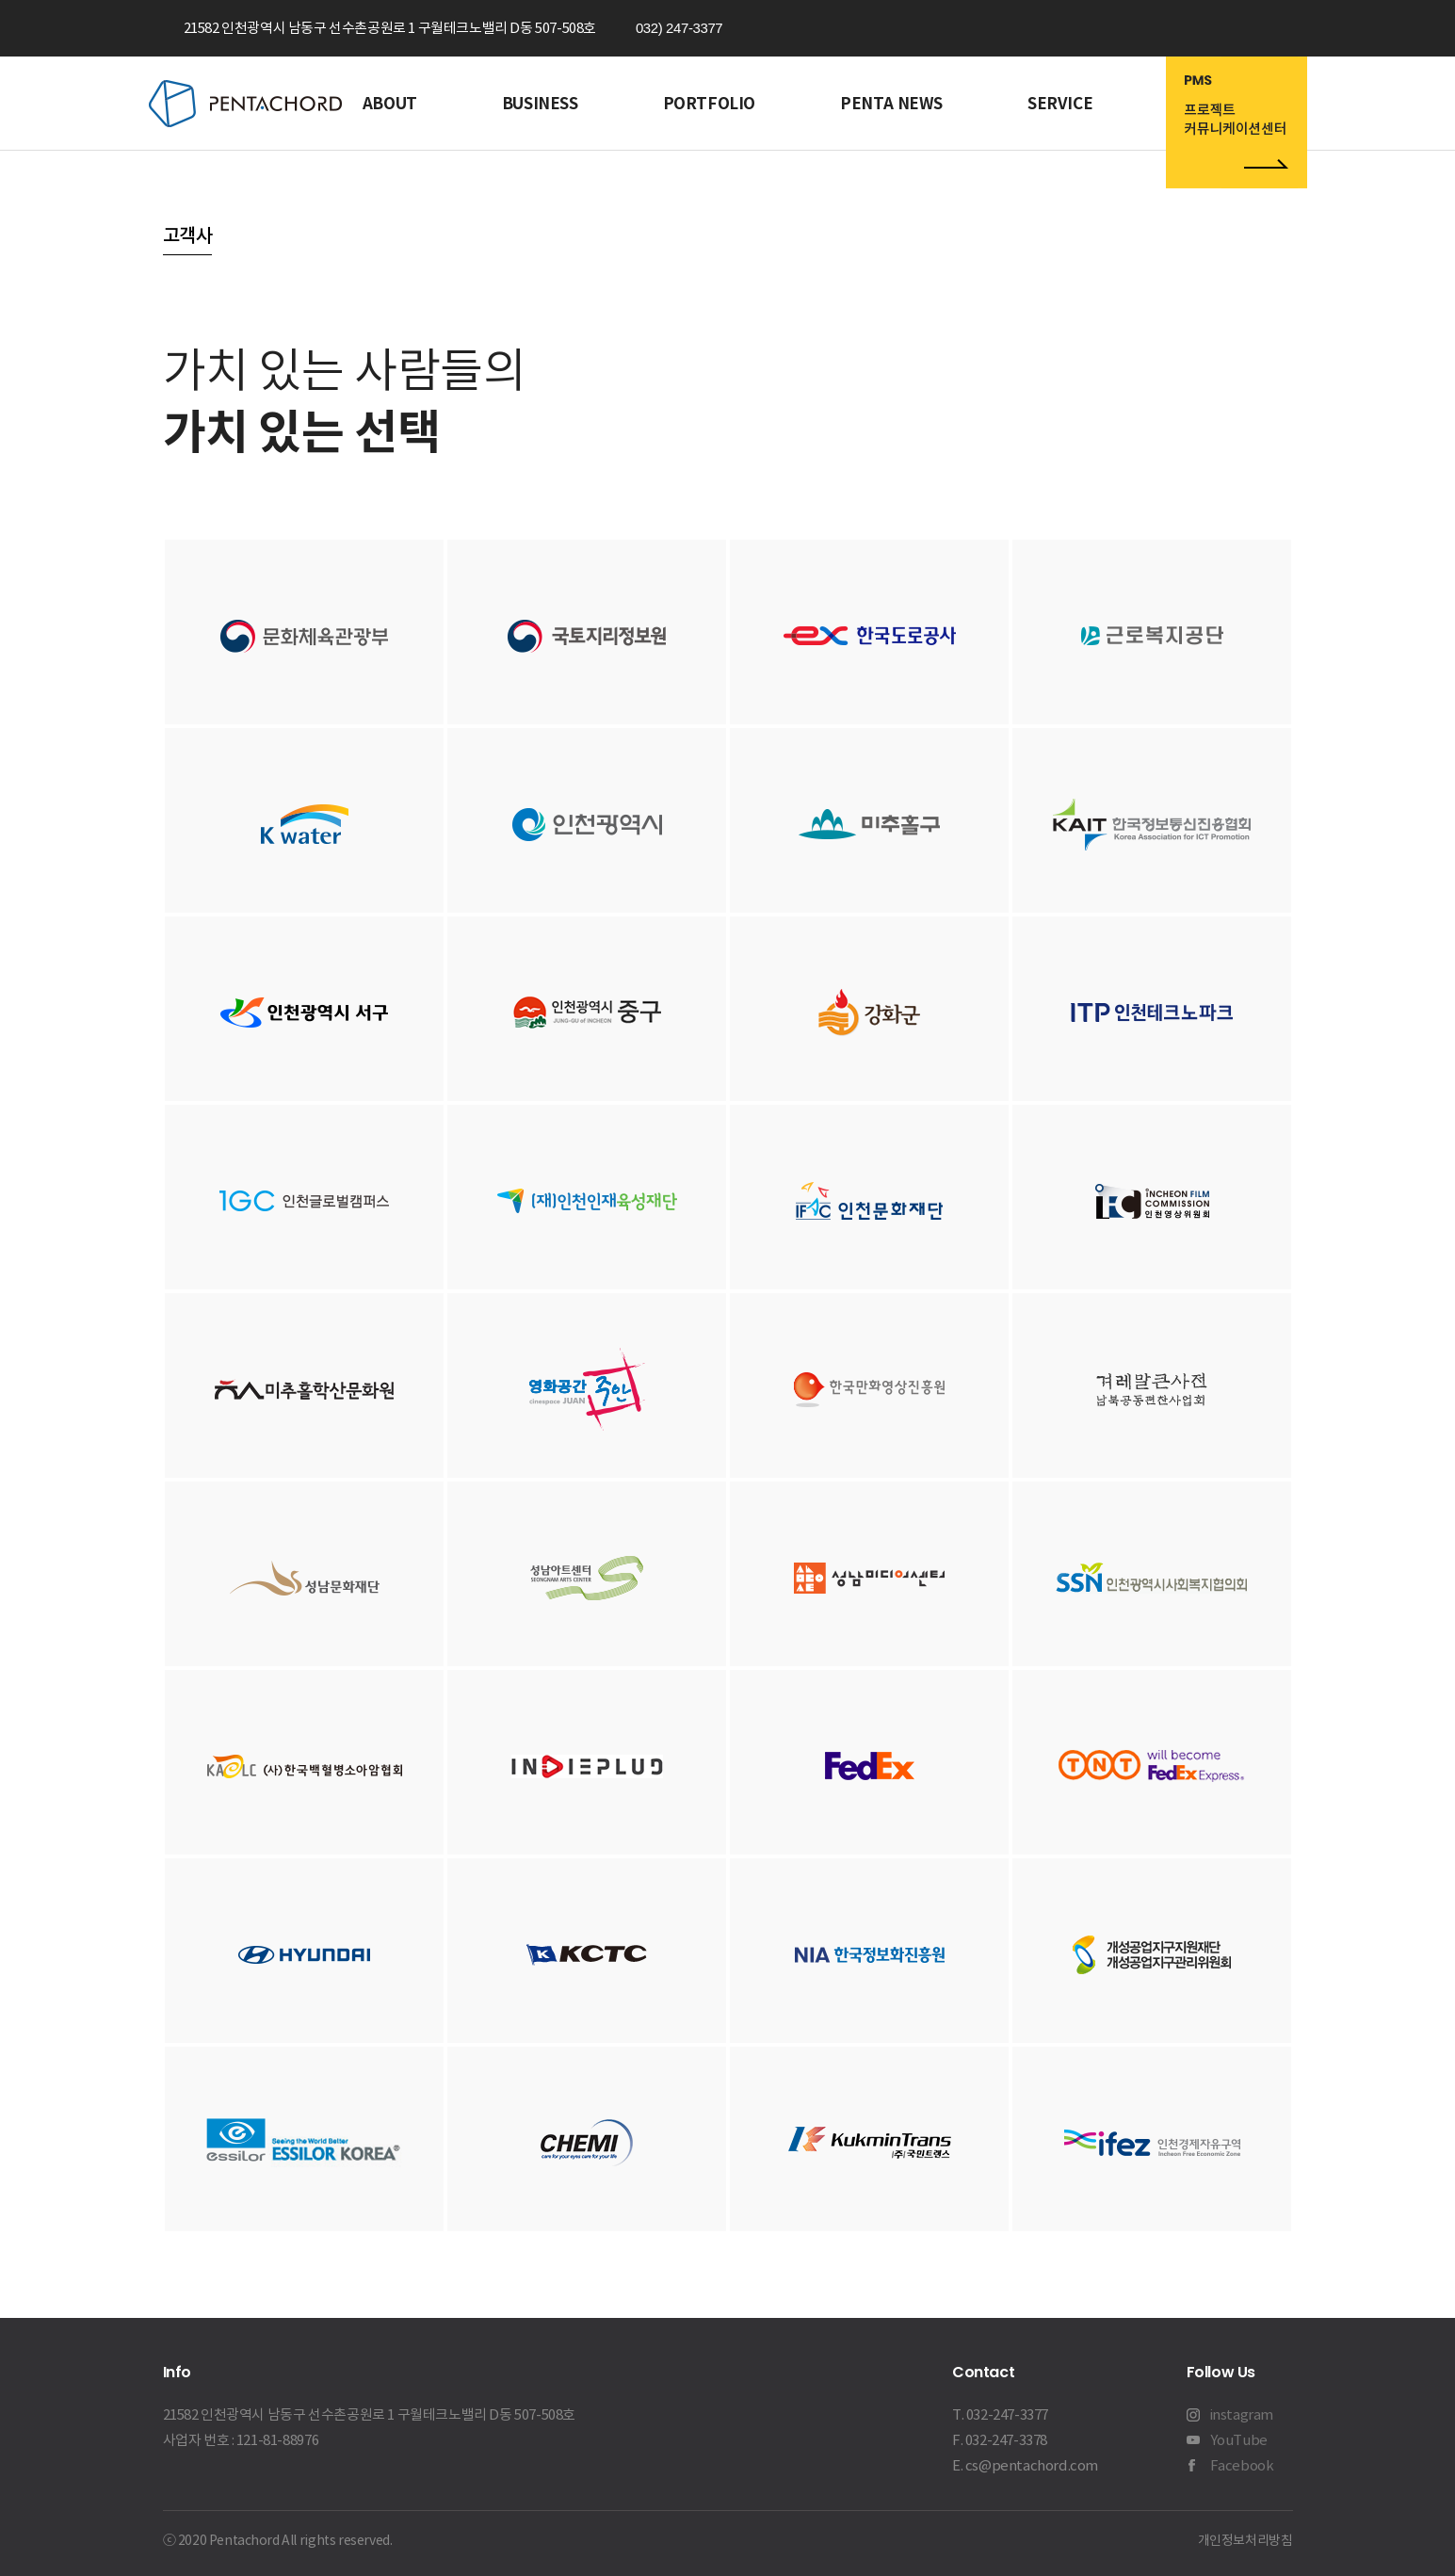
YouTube (1239, 2440)
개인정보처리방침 (1245, 2540)
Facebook (1242, 2465)
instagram (1241, 2414)
